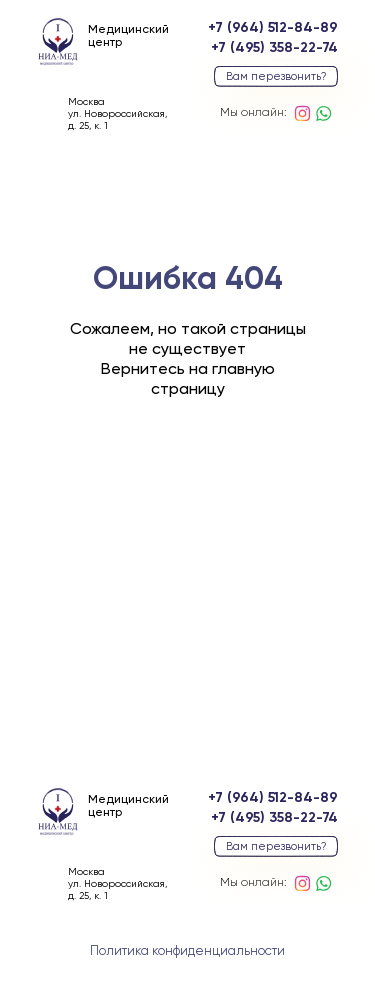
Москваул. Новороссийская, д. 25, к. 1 (117, 114)
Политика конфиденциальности (187, 951)
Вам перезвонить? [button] (276, 76)
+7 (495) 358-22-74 (274, 48)
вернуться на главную (187, 502)
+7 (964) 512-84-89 (273, 28)
